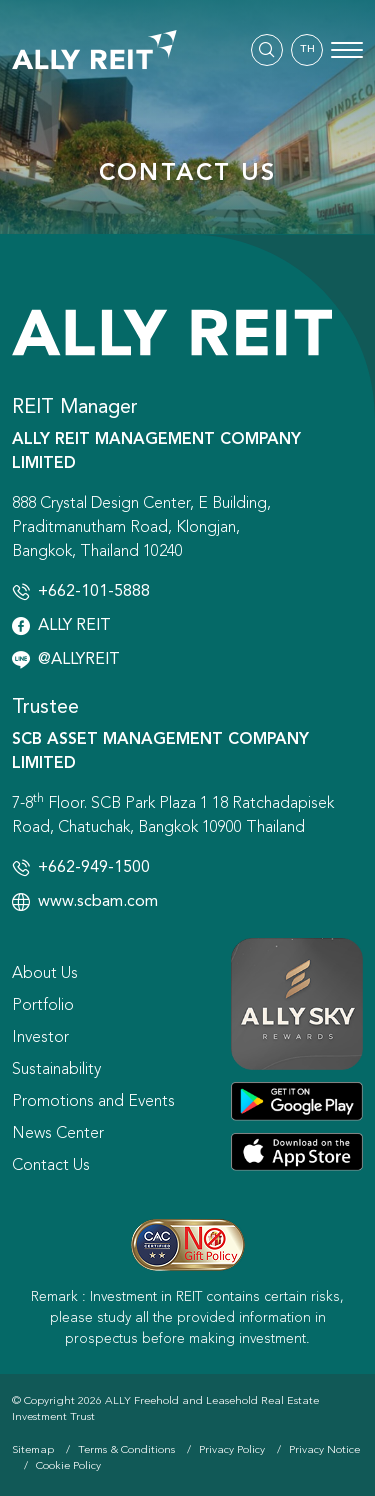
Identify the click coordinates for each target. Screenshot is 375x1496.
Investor (40, 1038)
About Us (45, 974)
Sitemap (33, 1450)
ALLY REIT (74, 626)
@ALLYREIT (79, 660)
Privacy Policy (232, 1450)
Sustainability (56, 1070)
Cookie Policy (68, 1466)
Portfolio (43, 1006)
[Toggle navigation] (347, 50)
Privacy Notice (324, 1450)
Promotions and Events (93, 1102)
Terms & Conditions (126, 1450)
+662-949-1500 (94, 868)
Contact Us (51, 1166)
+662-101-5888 (94, 592)
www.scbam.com (98, 902)
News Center (58, 1134)
